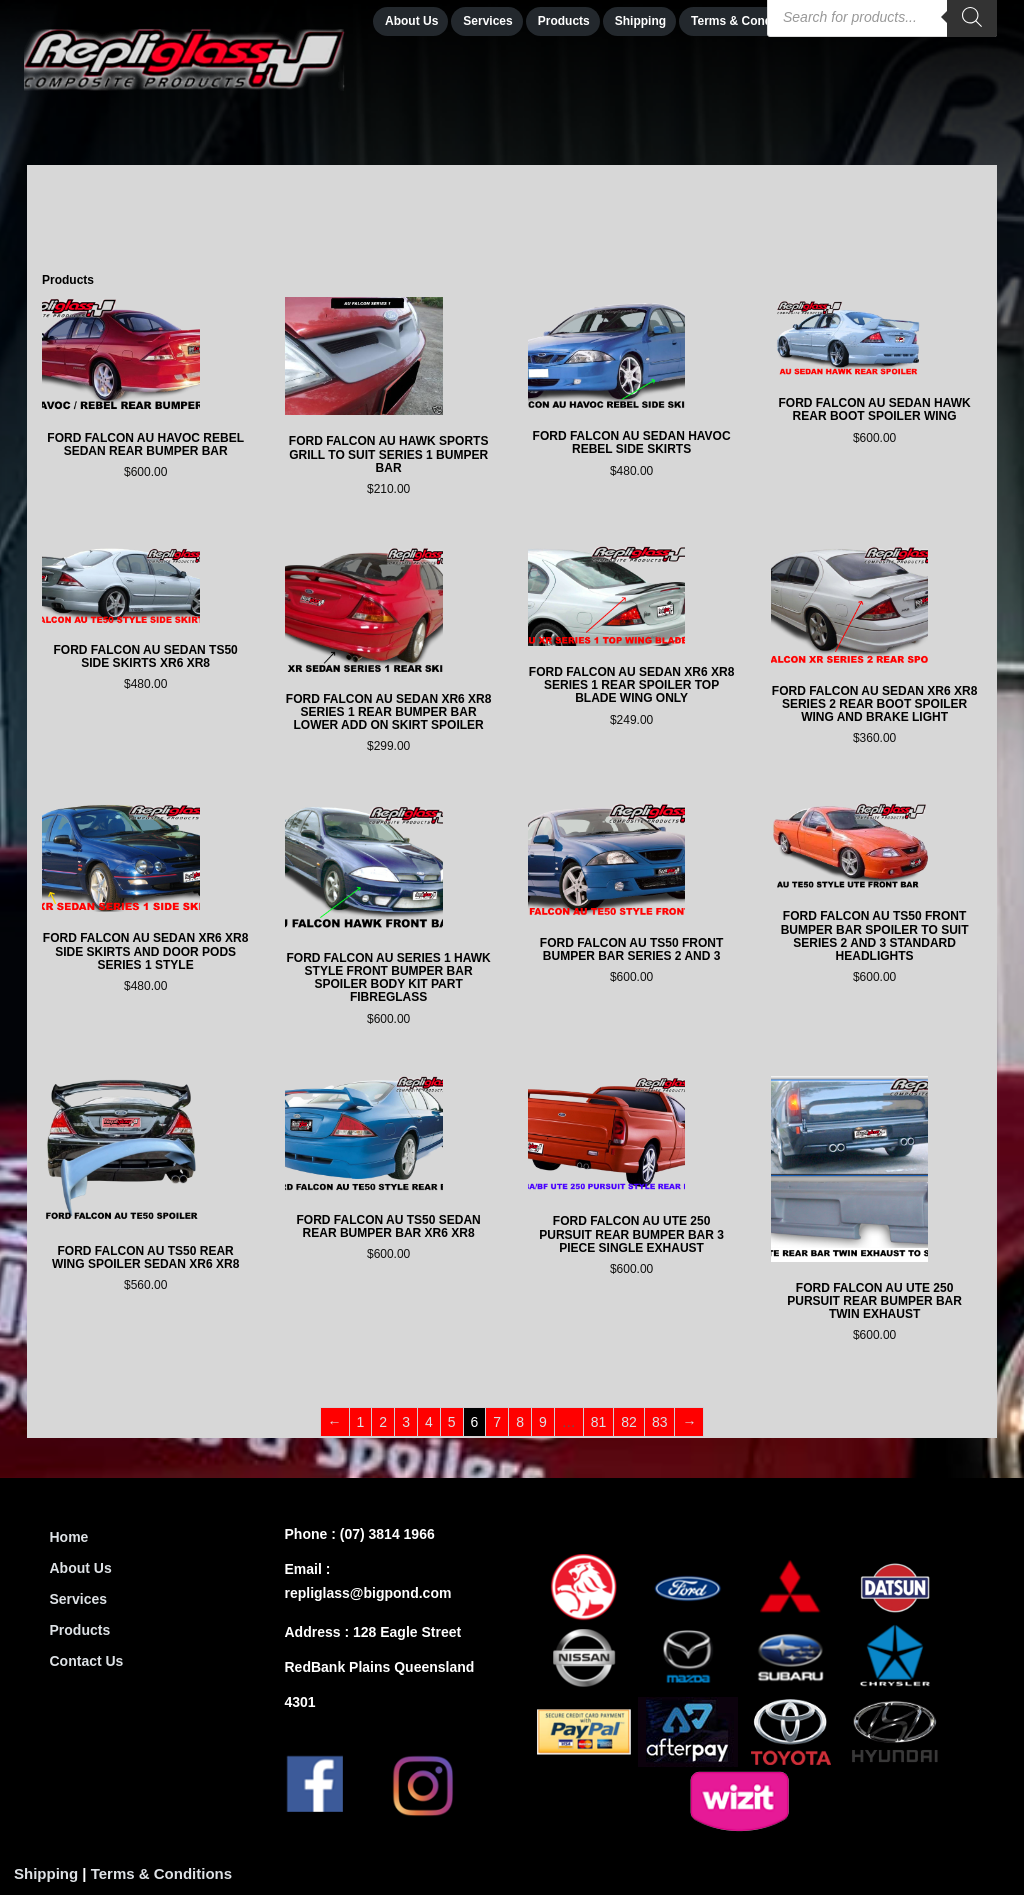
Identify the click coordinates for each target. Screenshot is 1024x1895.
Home (69, 1537)
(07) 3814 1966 (387, 1534)
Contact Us (87, 1661)
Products (80, 1630)
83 (660, 1422)
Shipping (46, 1873)
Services (79, 1599)
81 (599, 1422)
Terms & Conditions (161, 1873)
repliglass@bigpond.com (368, 1593)
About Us (81, 1568)
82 (629, 1422)
